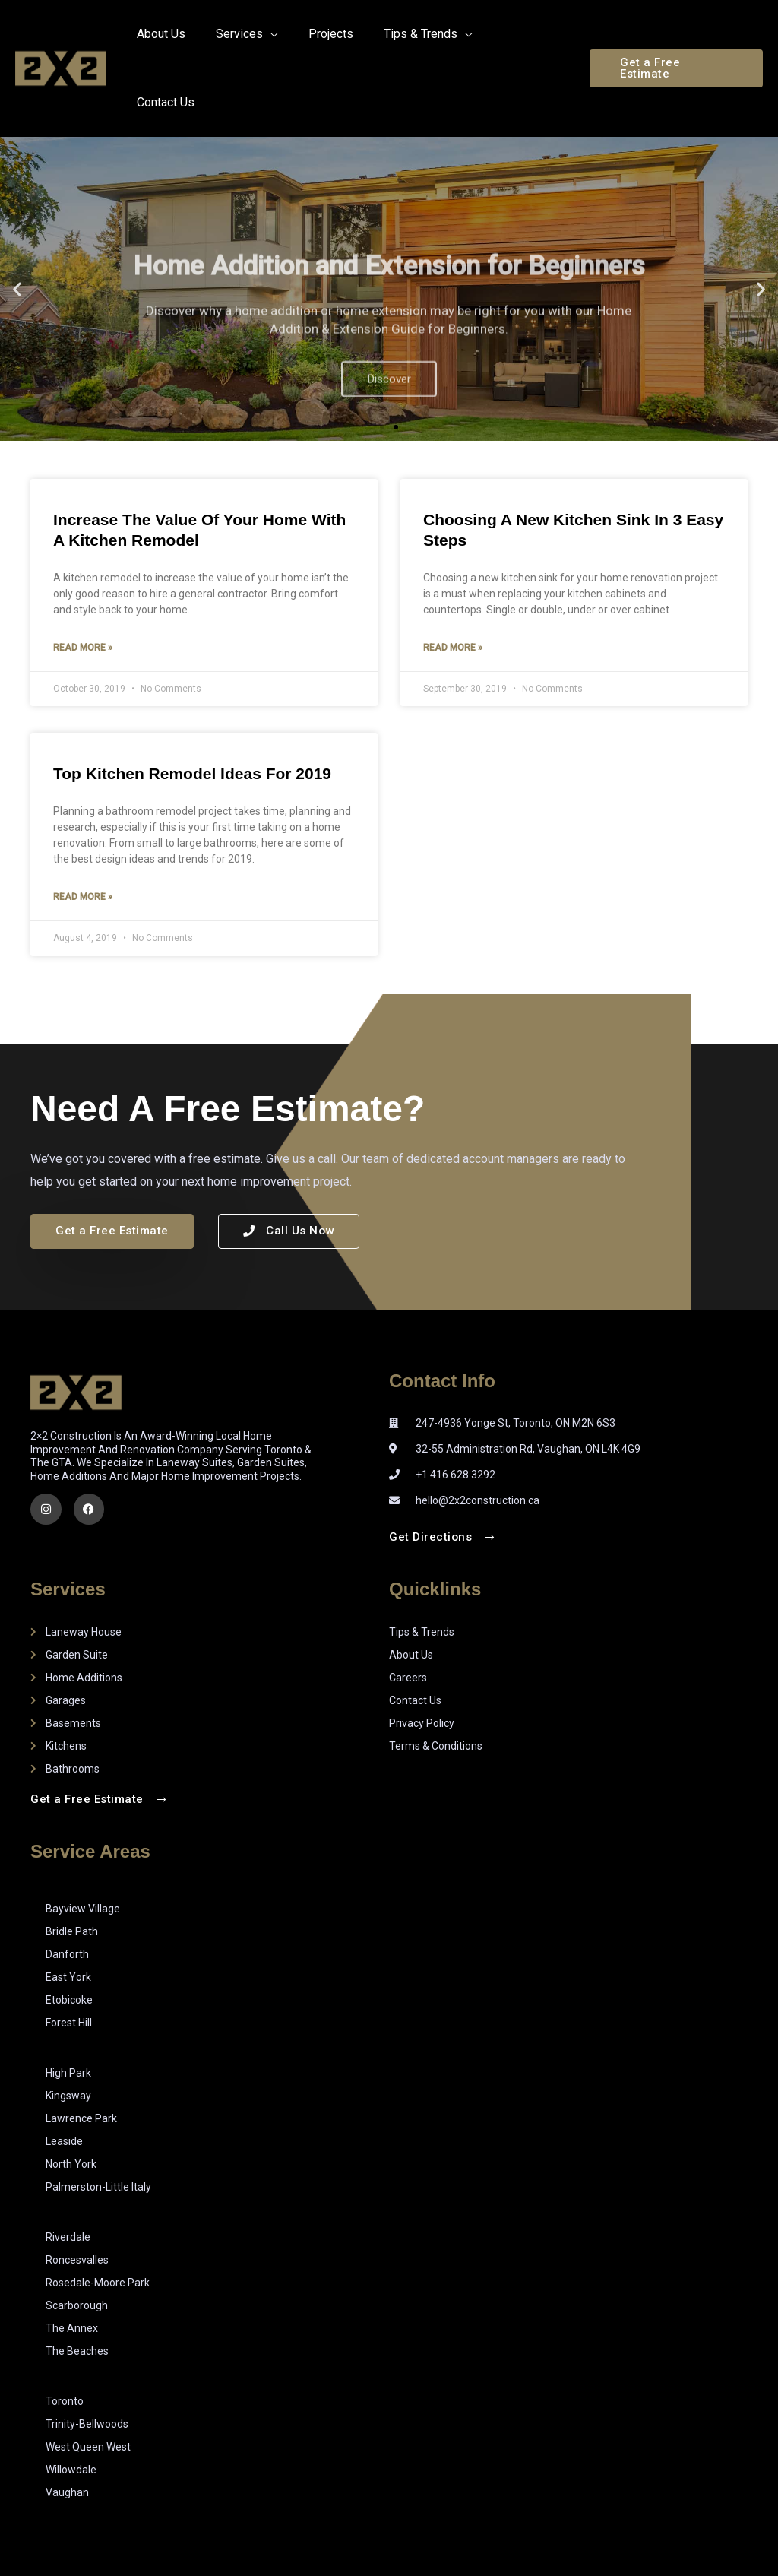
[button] (677, 34)
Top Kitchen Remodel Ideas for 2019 (192, 707)
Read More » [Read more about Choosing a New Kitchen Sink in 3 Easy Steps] (452, 580)
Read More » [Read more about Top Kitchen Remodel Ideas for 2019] (82, 832)
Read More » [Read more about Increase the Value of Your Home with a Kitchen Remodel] (82, 580)
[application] (290, 34)
